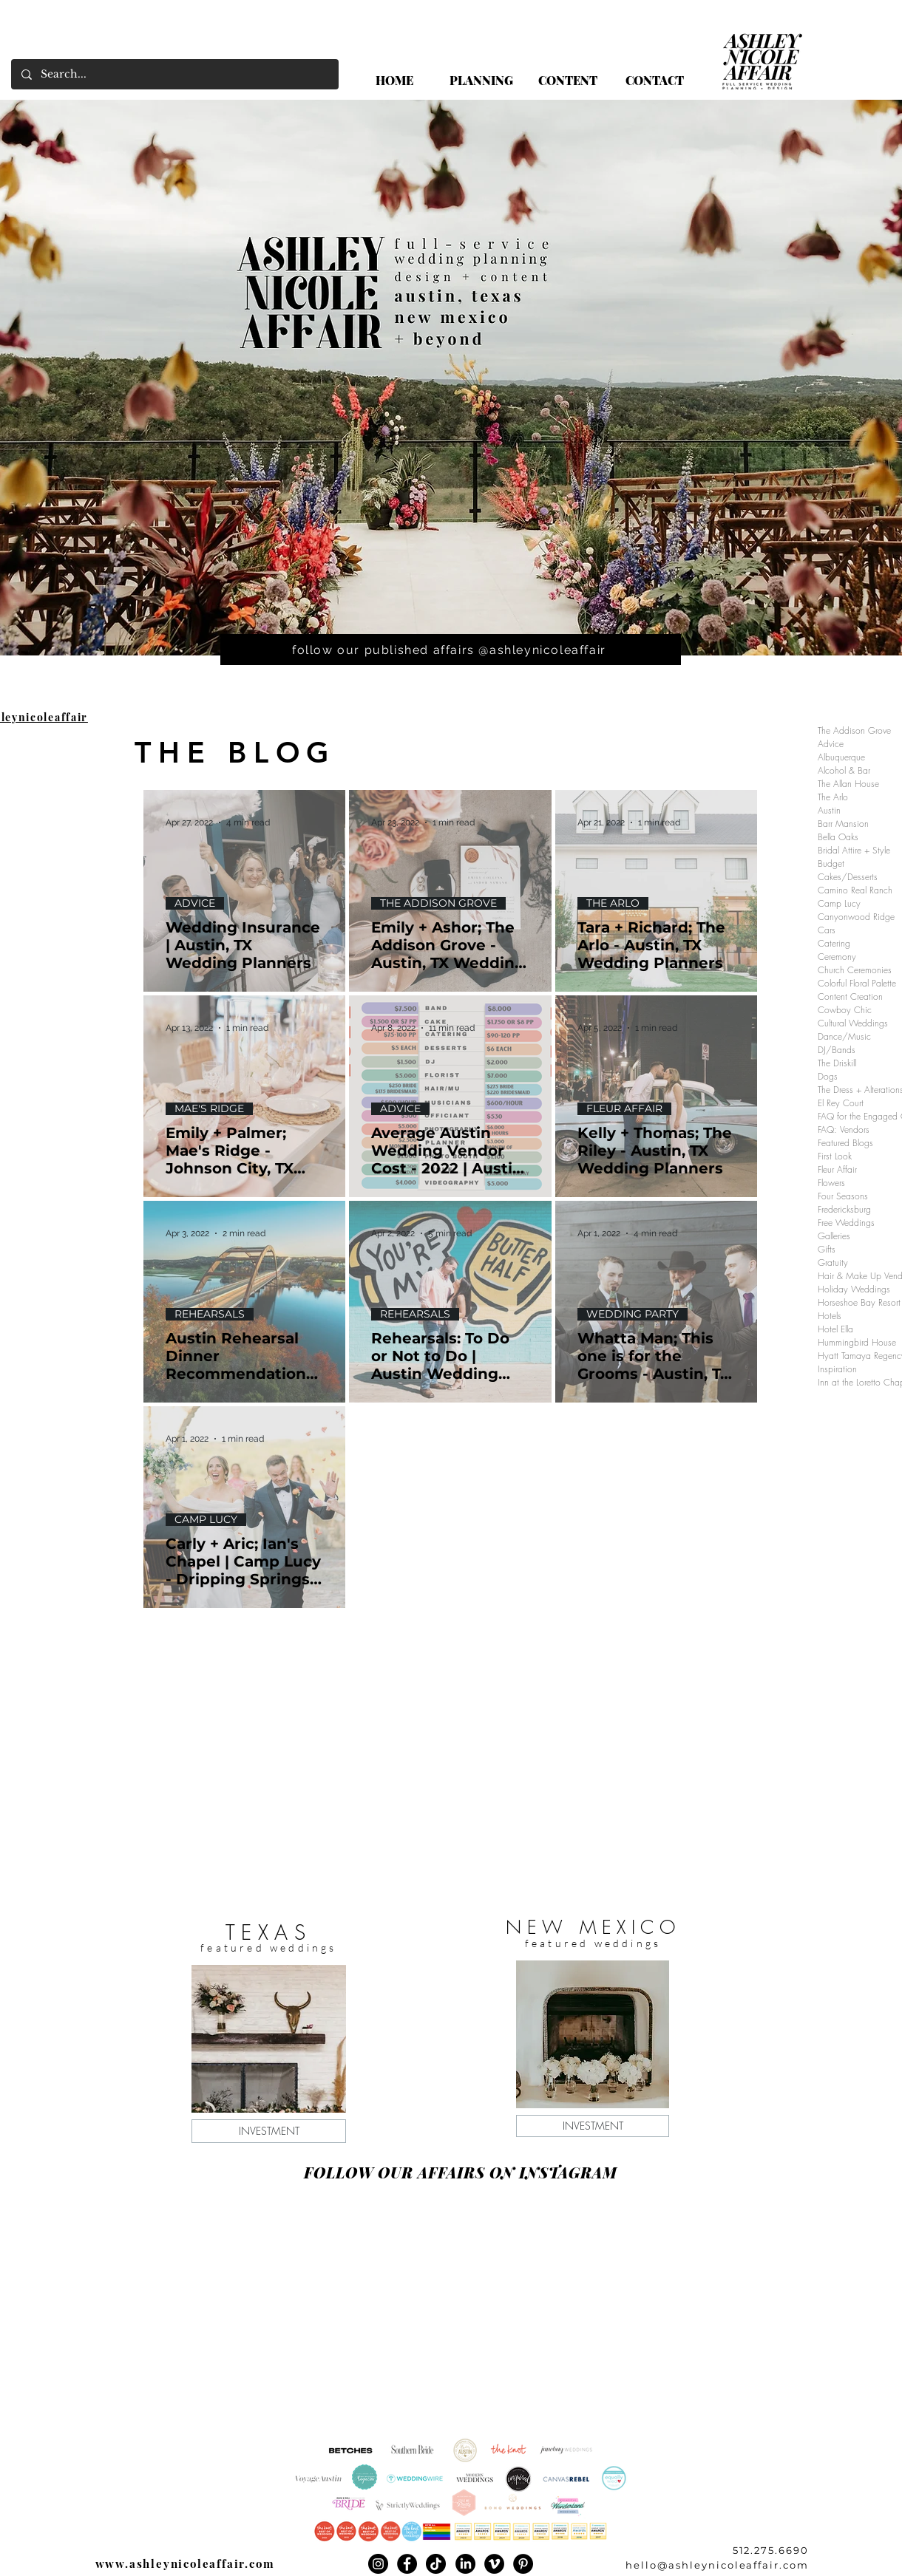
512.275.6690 (771, 2550)
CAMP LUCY (205, 1519)
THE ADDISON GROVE (438, 903)
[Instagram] (378, 2564)
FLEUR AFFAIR (624, 1109)
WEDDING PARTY (632, 1314)
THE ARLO (613, 903)
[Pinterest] (523, 2564)
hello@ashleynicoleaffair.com (717, 2565)
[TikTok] (436, 2564)
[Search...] (174, 74)
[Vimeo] (494, 2564)
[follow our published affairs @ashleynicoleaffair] (450, 649)
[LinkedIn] (465, 2564)
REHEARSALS (209, 1314)
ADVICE (194, 903)
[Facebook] (407, 2564)
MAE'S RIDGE (209, 1109)
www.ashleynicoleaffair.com (185, 2563)
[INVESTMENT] (268, 2131)
